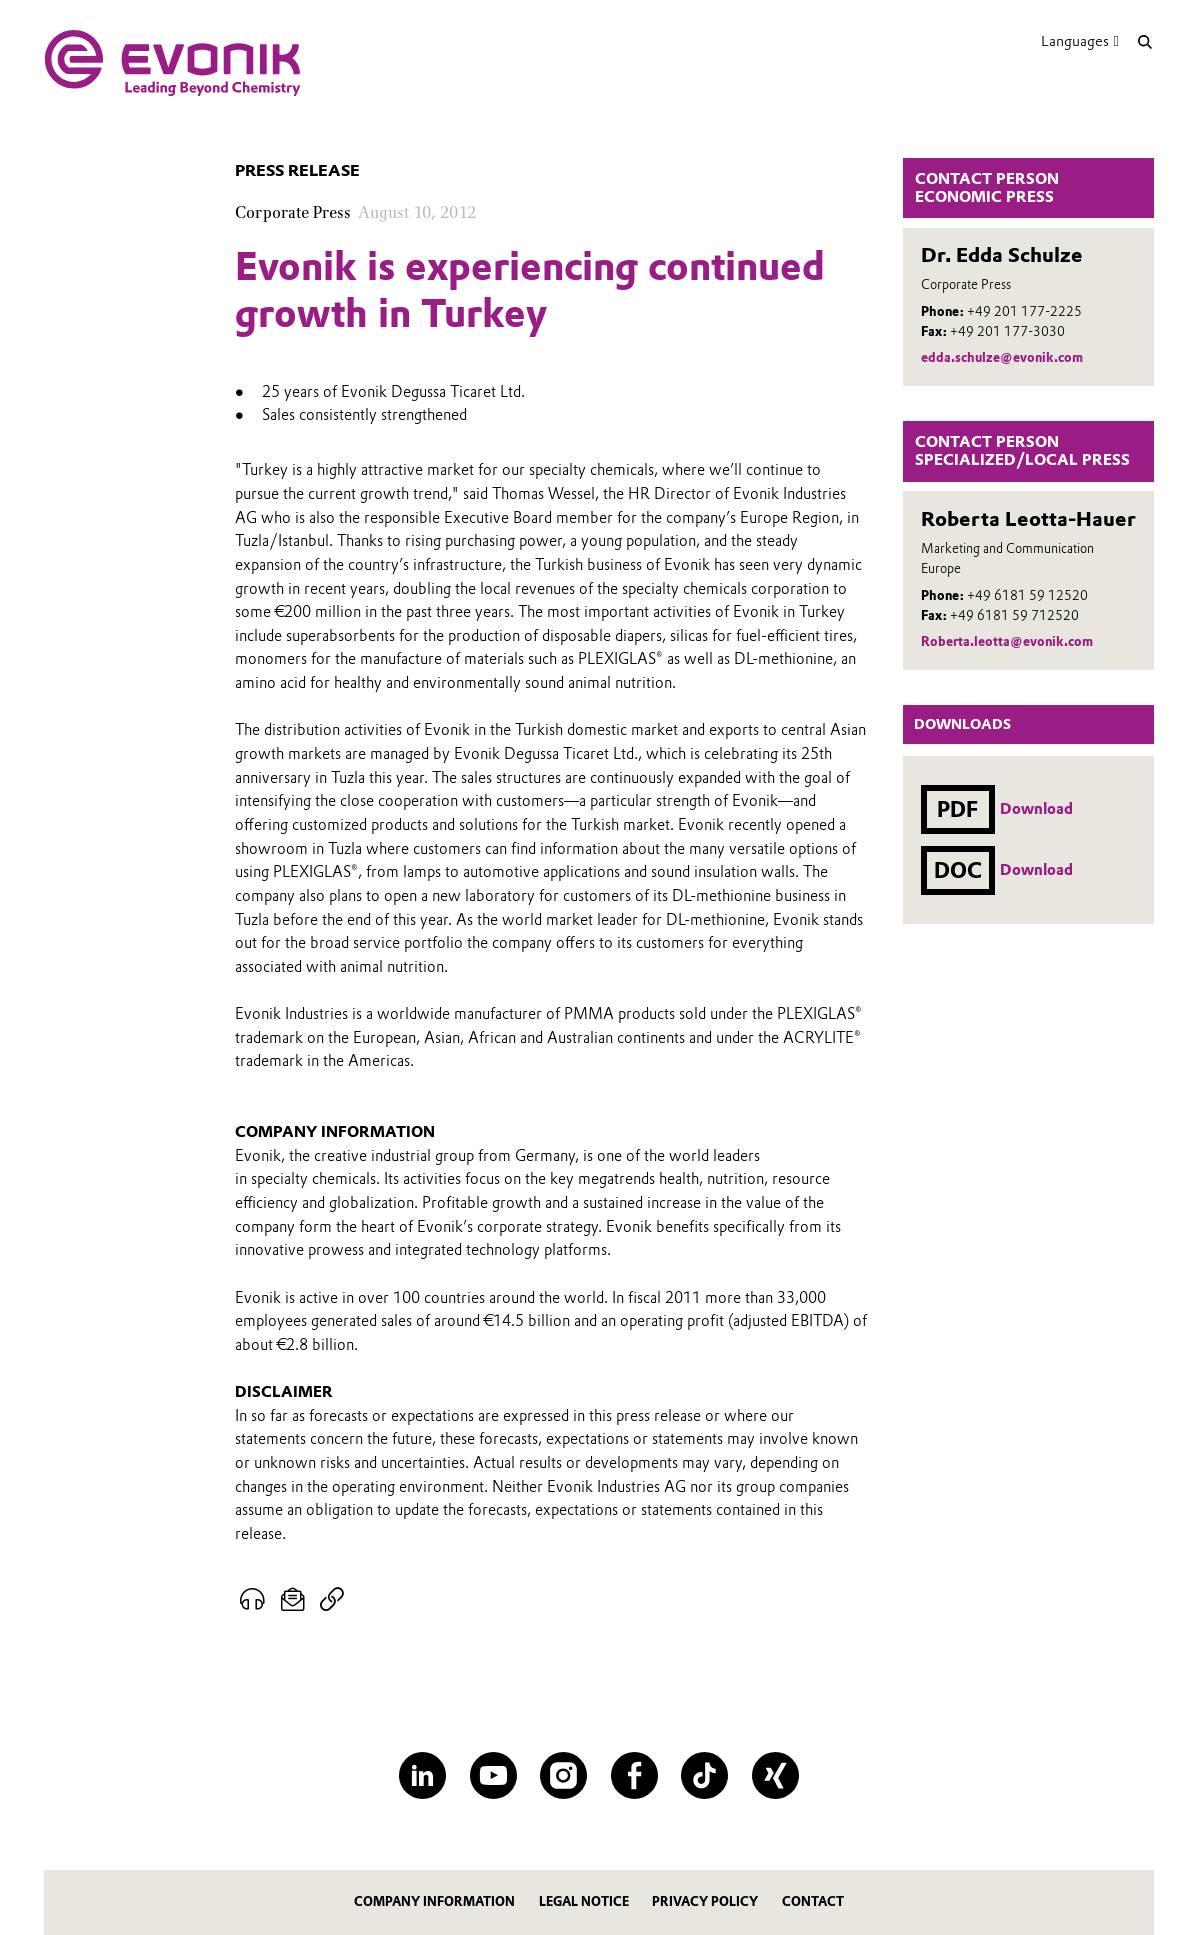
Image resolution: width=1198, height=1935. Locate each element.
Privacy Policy (705, 1901)
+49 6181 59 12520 (1027, 595)
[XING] (775, 1775)
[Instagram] (563, 1775)
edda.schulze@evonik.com (1002, 357)
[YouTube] (493, 1775)
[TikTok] (704, 1775)
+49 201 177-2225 (1024, 311)
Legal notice (584, 1901)
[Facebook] (634, 1775)
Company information (434, 1901)
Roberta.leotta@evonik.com (1007, 641)
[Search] (1144, 41)
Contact (813, 1901)
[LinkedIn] (422, 1775)
